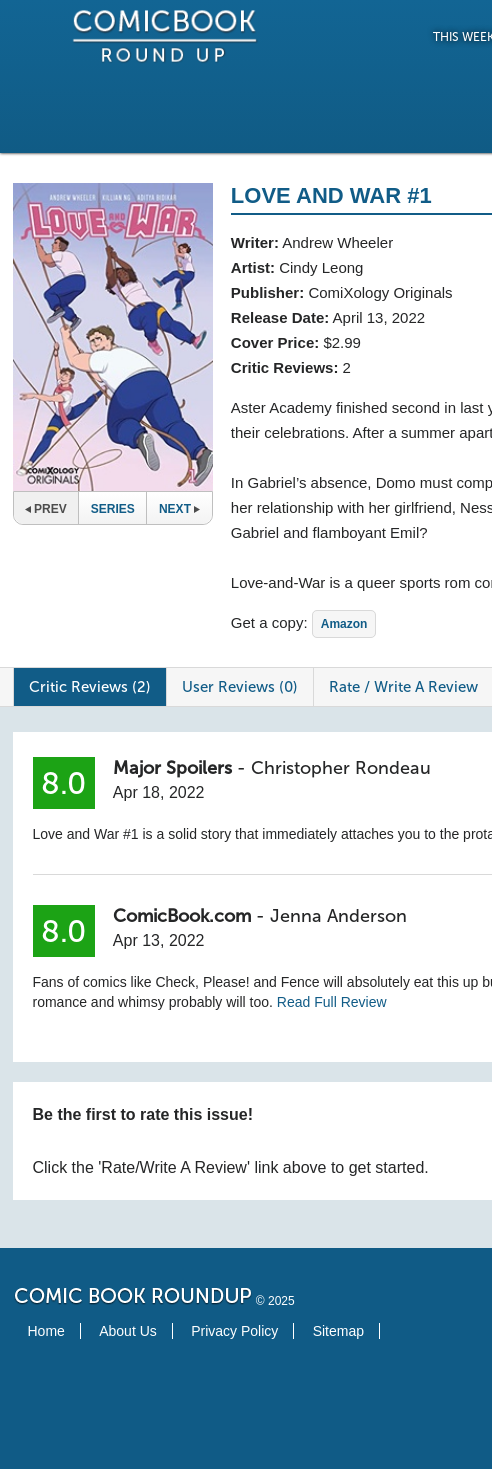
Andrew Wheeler (337, 242)
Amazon (344, 624)
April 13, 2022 (379, 317)
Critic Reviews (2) (90, 687)
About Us (128, 1331)
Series (113, 509)
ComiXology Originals (380, 292)
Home (46, 1331)
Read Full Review (332, 1002)
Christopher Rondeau (341, 768)
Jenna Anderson (338, 916)
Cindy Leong (321, 267)
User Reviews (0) (240, 687)
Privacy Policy (234, 1331)
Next (179, 509)
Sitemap (338, 1331)
